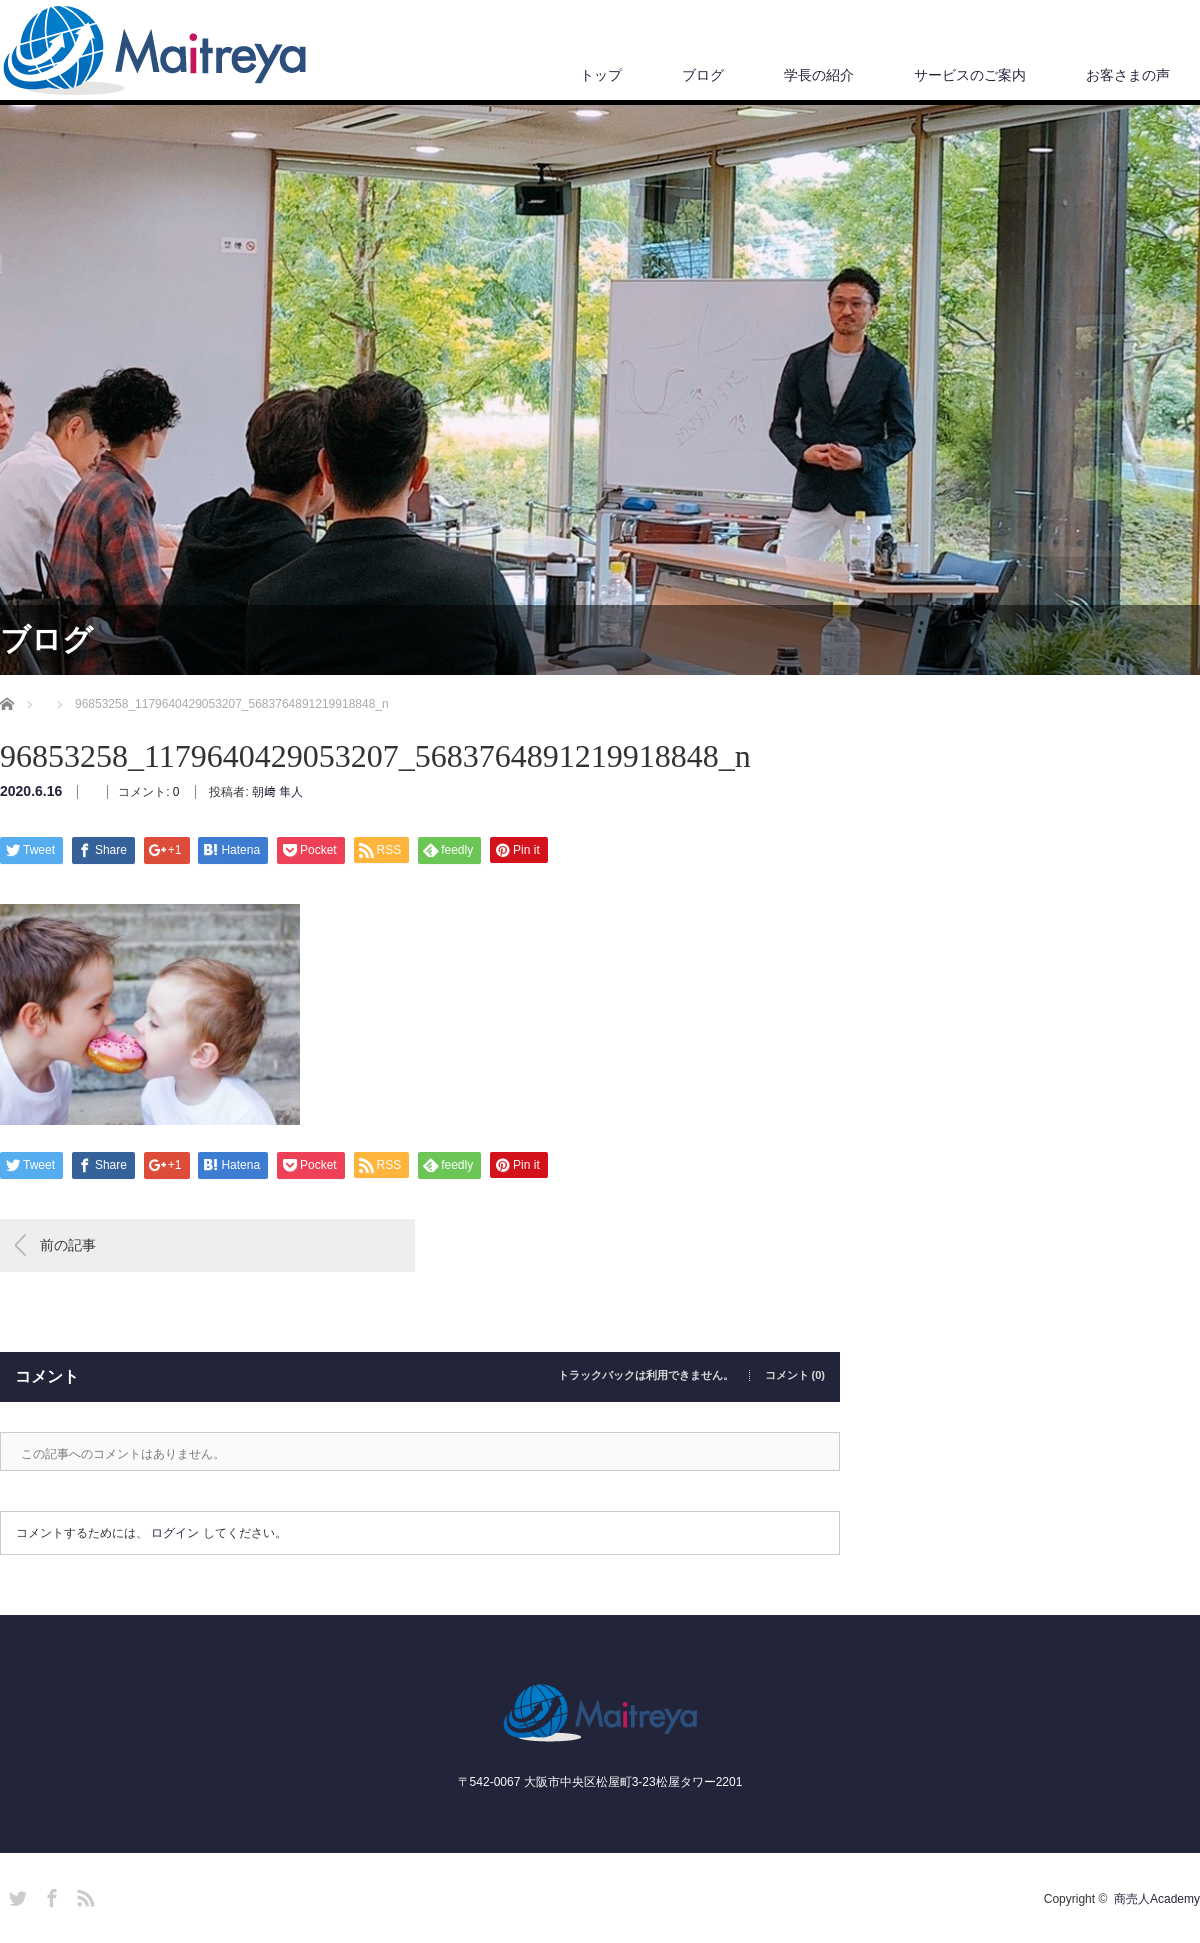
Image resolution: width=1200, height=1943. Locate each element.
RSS (83, 1895)
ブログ (703, 75)
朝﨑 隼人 (277, 792)
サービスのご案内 (970, 75)
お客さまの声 (1128, 75)
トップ (601, 75)
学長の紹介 (819, 75)
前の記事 (68, 1245)
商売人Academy (1157, 1899)
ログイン (175, 1533)
